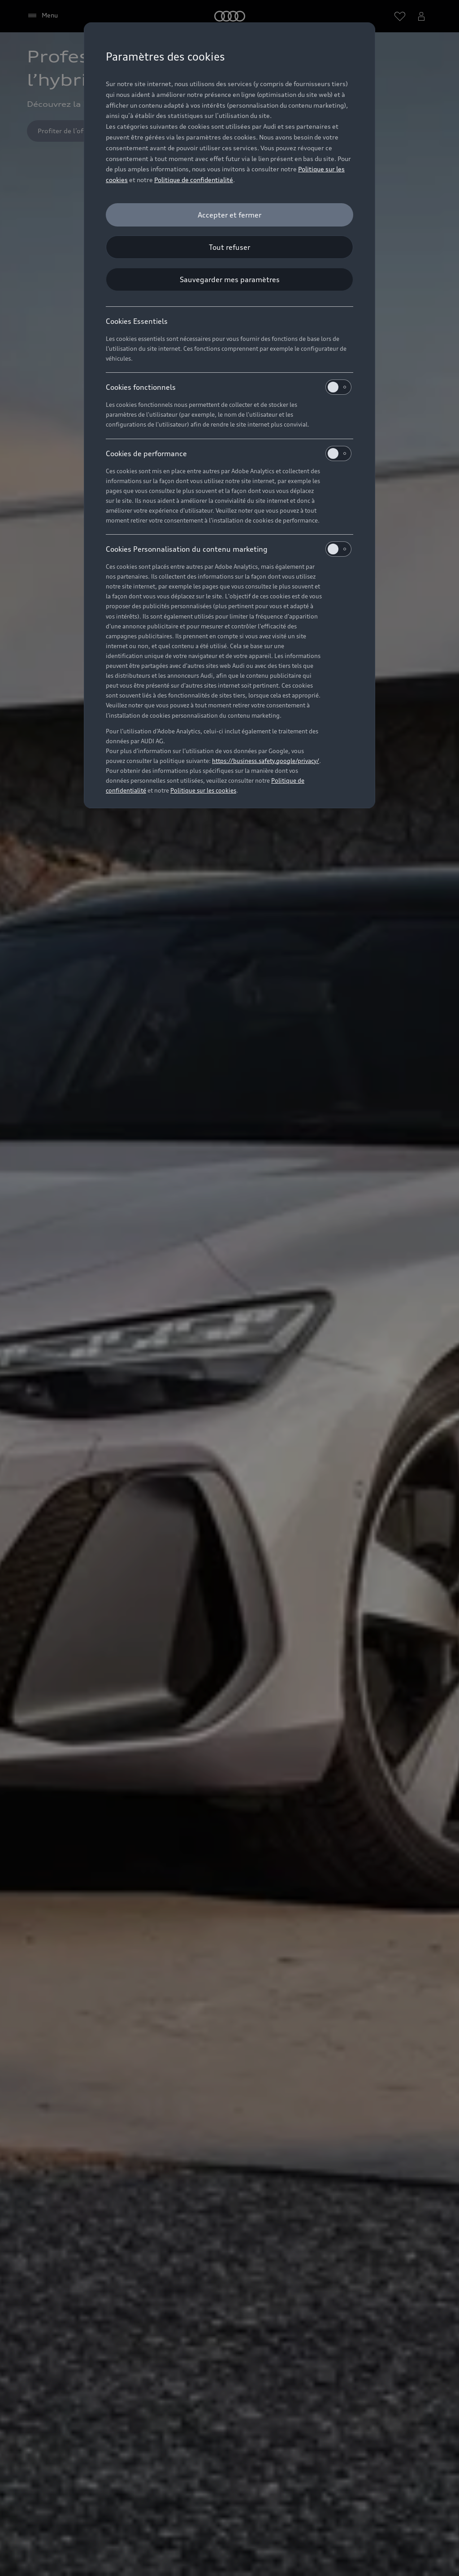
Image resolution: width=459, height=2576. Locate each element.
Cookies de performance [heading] (228, 453)
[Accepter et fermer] (229, 215)
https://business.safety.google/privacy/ (265, 760)
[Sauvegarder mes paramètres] (229, 279)
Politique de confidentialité (193, 179)
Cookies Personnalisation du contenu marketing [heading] (228, 549)
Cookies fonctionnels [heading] (228, 387)
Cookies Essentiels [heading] (137, 321)
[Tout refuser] (229, 247)
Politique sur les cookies (203, 790)
